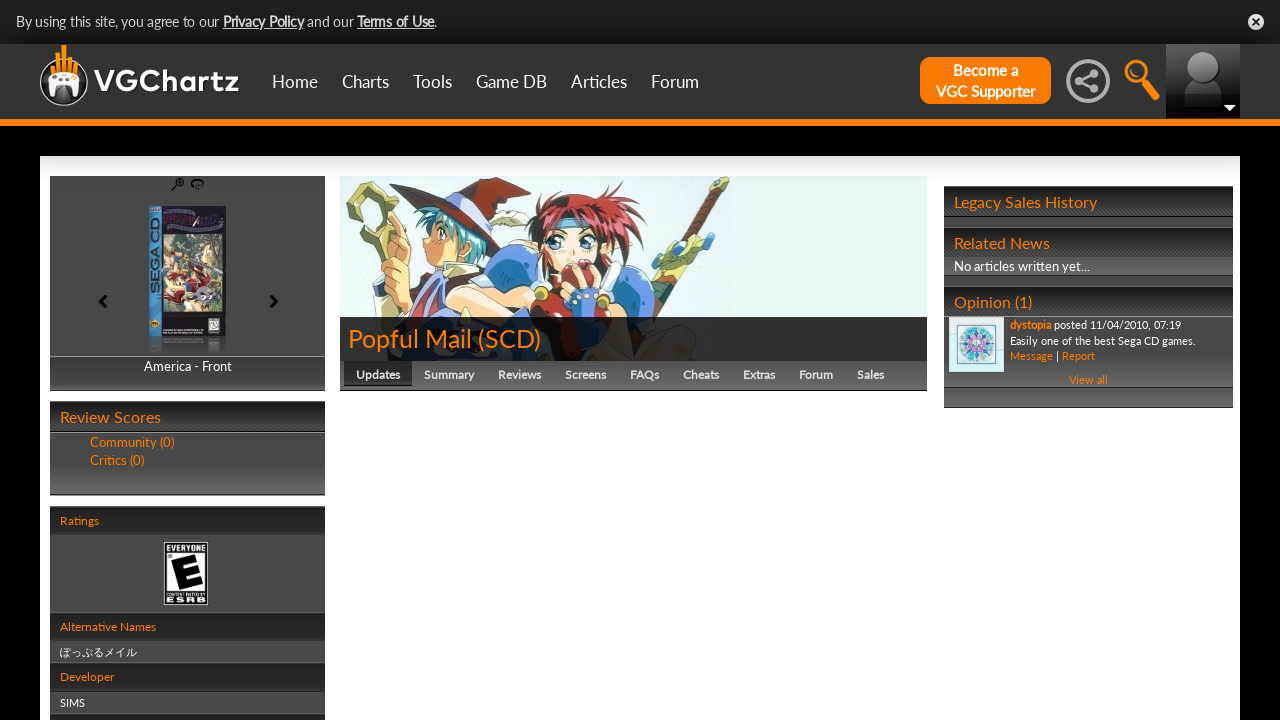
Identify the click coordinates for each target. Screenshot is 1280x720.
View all (1088, 379)
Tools (432, 81)
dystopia (1030, 324)
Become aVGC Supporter (985, 80)
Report (1078, 355)
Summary (449, 374)
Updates (378, 374)
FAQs (644, 374)
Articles (599, 81)
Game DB (511, 81)
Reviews (519, 374)
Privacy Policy (263, 21)
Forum (675, 81)
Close (1256, 22)
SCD (509, 338)
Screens (585, 374)
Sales (870, 374)
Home (295, 81)
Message (1031, 355)
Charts (365, 81)
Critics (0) (117, 460)
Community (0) (132, 442)
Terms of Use (395, 21)
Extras (759, 374)
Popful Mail (410, 338)
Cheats (701, 374)
